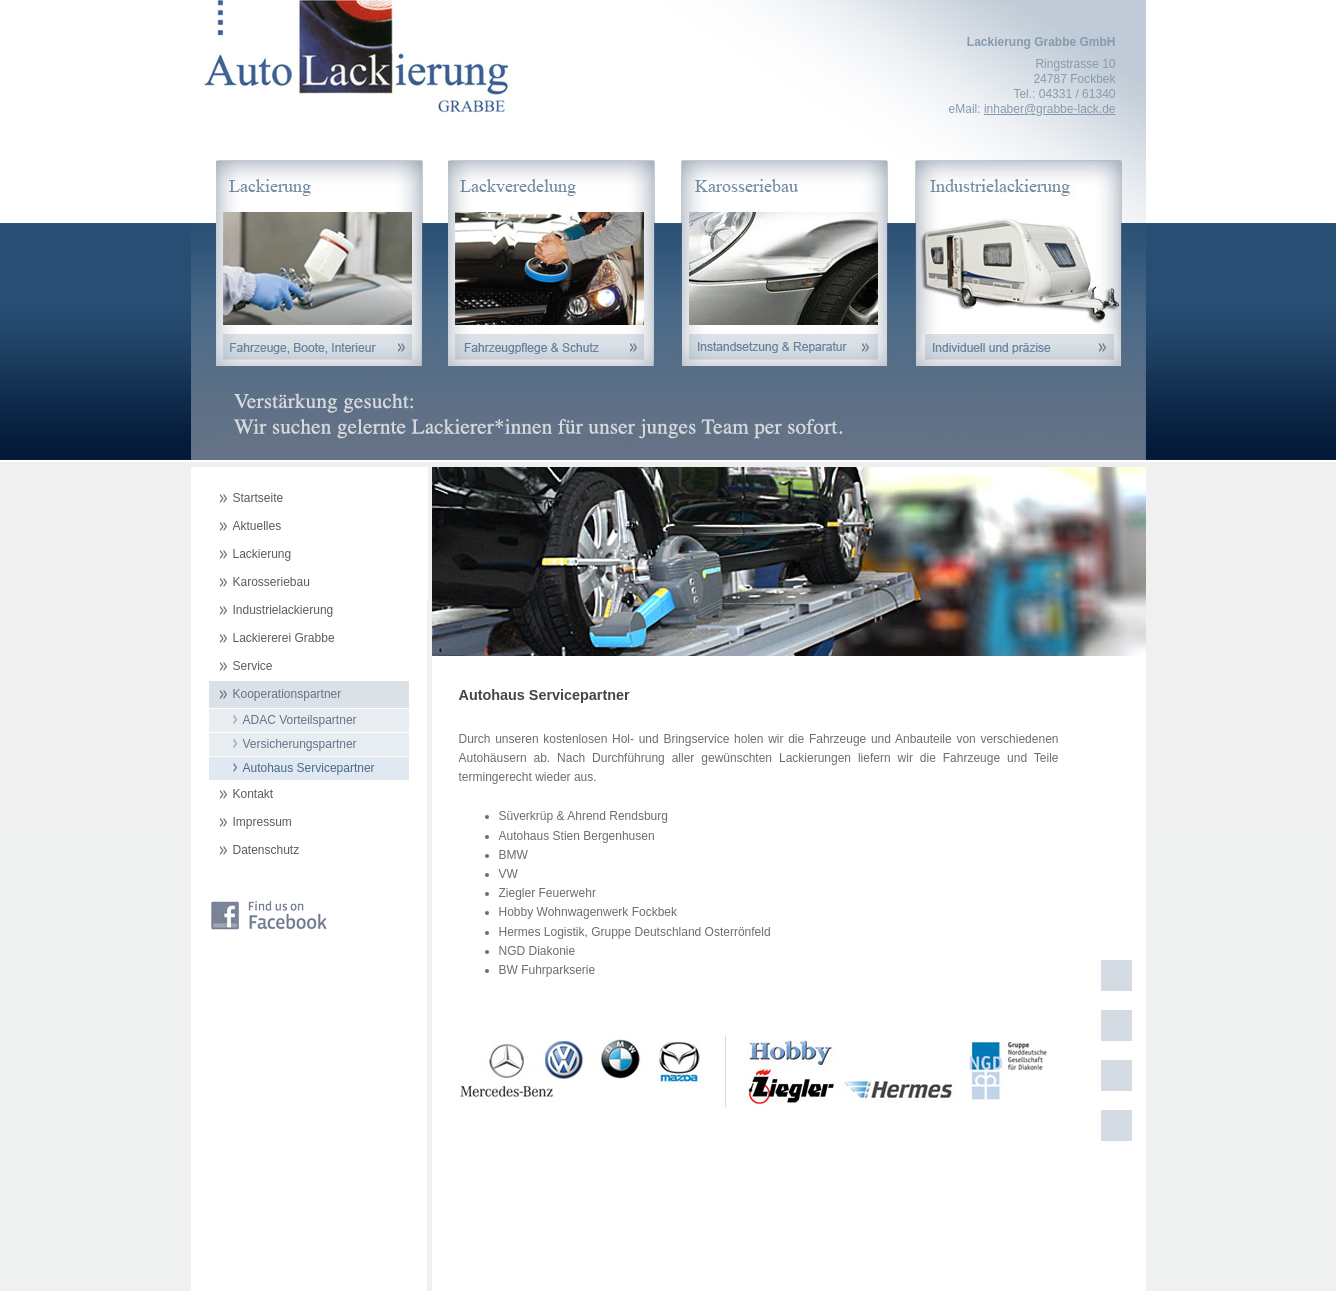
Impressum (262, 822)
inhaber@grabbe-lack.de (1050, 109)
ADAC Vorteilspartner (300, 720)
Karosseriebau (271, 582)
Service (253, 666)
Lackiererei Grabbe (284, 638)
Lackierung (262, 554)
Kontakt (253, 794)
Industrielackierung (283, 610)
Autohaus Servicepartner (309, 768)
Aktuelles (257, 526)
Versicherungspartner (300, 744)
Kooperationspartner (287, 694)
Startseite (258, 498)
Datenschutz (266, 850)
